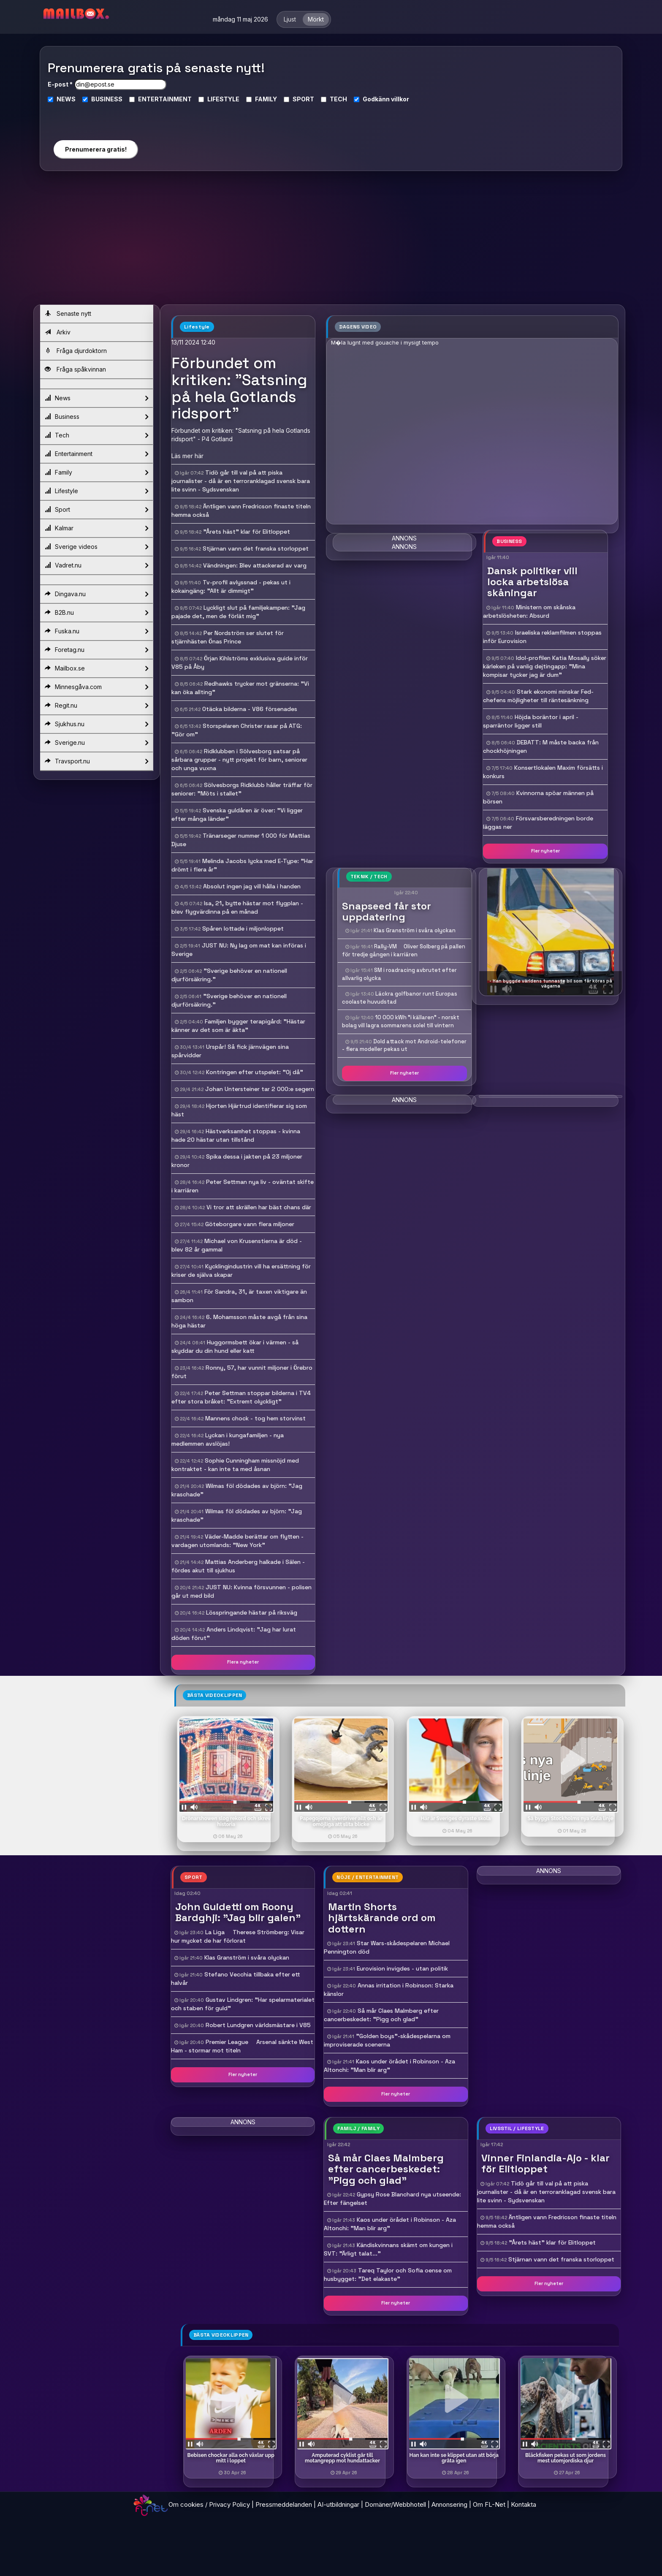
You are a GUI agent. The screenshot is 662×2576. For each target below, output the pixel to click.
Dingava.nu (96, 594)
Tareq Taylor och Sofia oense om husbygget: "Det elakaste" (388, 2275)
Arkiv (58, 332)
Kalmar (96, 528)
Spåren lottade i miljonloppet (243, 928)
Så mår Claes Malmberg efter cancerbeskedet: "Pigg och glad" (381, 2015)
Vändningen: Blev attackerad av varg (255, 565)
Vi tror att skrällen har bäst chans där (258, 1207)
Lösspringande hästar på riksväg (251, 1612)
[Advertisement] (331, 241)
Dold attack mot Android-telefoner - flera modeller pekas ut (404, 1045)
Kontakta (523, 2504)
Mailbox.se (96, 668)
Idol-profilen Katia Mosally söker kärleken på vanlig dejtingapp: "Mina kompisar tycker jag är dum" (544, 666)
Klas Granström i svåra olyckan (415, 930)
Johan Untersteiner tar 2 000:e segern (259, 1089)
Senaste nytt (68, 313)
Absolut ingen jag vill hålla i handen (252, 886)
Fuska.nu (96, 631)
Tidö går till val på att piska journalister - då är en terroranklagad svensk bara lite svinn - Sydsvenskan (240, 481)
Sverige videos (96, 547)
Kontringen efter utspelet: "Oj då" (254, 1072)
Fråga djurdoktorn (76, 350)
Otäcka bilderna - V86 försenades (249, 709)
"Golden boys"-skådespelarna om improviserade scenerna (387, 2040)
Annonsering (449, 2504)
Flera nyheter (243, 1662)
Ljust (290, 19)
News (96, 398)
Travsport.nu (96, 761)
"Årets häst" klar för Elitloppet (246, 531)
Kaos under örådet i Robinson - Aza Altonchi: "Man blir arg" (389, 2066)
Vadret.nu (96, 565)
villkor (400, 99)
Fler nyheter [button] (545, 851)
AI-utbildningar (338, 2504)
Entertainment (96, 454)
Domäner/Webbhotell (395, 2504)
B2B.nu (96, 612)
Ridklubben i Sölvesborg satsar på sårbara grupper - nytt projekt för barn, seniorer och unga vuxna (239, 759)
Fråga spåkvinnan (75, 369)
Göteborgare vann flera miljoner (249, 1224)
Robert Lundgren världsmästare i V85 (258, 2025)
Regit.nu (96, 705)
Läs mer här (187, 455)
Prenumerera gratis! (96, 149)
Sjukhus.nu (96, 724)
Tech (96, 435)
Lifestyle (96, 491)
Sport (96, 509)
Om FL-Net (489, 2504)
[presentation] (95, 118)
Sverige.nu (96, 742)
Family (96, 472)
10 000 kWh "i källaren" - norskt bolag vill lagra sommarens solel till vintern (400, 1021)
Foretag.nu (96, 650)
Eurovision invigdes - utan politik (402, 1968)
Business (96, 417)
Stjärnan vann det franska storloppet (256, 548)
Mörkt (316, 19)
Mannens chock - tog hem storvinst (255, 1418)
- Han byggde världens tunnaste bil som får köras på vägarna (550, 983)
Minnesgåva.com (96, 687)
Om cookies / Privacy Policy (209, 2504)
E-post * (60, 84)
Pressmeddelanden (283, 2504)
